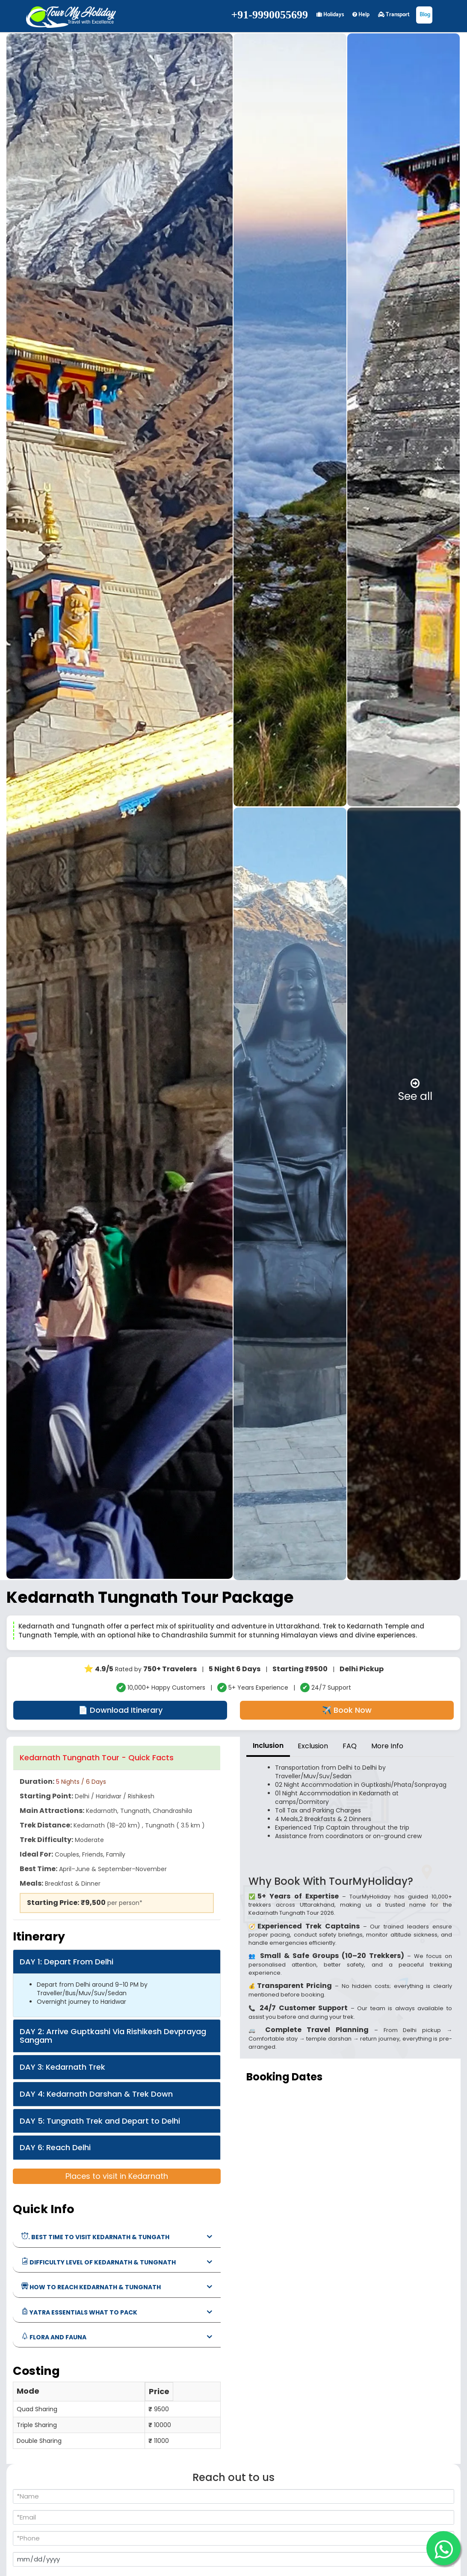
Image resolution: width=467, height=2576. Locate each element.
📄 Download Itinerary (120, 1710)
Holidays (330, 14)
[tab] (116, 1758)
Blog (424, 14)
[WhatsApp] (443, 2548)
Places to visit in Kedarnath (116, 2176)
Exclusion (313, 1746)
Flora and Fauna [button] (53, 2336)
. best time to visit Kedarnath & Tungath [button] (95, 2236)
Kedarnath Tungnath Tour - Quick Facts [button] (97, 1757)
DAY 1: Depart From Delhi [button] (66, 1961)
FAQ (350, 1746)
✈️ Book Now (347, 1710)
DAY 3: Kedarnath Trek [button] (62, 2067)
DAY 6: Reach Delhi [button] (55, 2147)
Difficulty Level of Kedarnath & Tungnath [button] (98, 2262)
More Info (387, 1746)
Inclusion (268, 1745)
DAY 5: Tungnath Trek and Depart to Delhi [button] (100, 2120)
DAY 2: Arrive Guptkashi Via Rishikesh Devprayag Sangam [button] (113, 2035)
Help (360, 14)
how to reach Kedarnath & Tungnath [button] (91, 2286)
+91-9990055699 (269, 15)
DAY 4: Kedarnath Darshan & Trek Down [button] (96, 2094)
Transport (394, 14)
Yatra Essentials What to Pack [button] (79, 2312)
